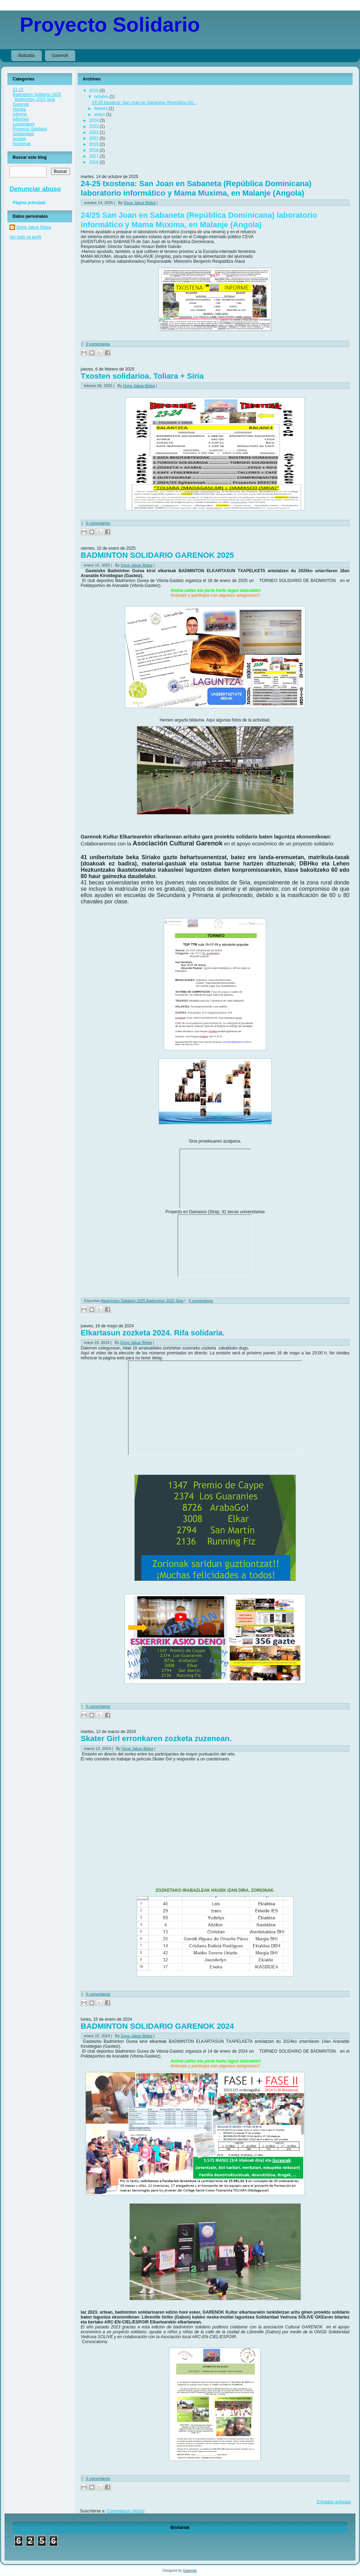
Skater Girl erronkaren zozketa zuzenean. (156, 1738)
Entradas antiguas (334, 2501)
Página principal (29, 202)
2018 (94, 150)
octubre (101, 96)
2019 (94, 144)
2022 (94, 132)
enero (100, 114)
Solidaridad (23, 133)
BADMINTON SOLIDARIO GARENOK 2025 (157, 555)
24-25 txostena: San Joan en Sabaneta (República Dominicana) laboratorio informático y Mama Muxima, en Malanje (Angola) (196, 188)
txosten (19, 138)
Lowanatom (23, 124)
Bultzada (26, 55)
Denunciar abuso (35, 188)
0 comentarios (98, 344)
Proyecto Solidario (110, 24)
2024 (94, 120)
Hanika (19, 109)
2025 (94, 90)
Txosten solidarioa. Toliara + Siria (142, 376)
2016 (94, 162)
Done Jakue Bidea (34, 227)
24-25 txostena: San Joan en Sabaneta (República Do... (144, 102)
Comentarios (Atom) (125, 2511)
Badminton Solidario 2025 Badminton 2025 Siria (37, 97)
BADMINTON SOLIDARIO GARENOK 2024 (157, 2026)
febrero (101, 108)
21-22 (18, 89)
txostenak (22, 143)
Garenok (60, 55)
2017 (94, 156)
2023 (94, 126)
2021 (94, 138)
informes (21, 119)
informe (20, 114)
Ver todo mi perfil (25, 237)
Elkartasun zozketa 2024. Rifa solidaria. (153, 1332)
